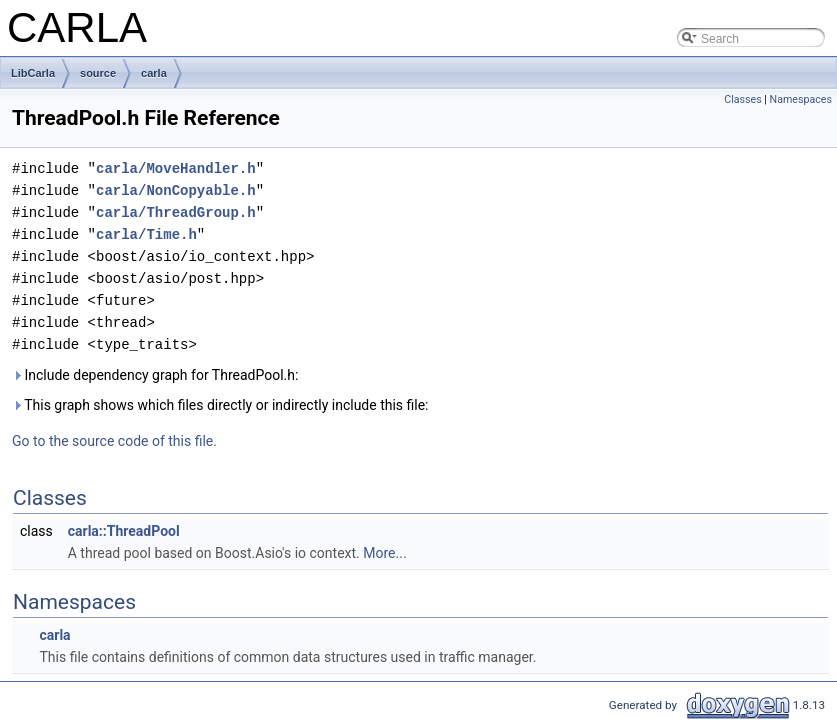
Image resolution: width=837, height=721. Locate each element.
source (98, 73)
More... (384, 553)
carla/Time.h (146, 234)
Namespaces (801, 99)
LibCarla (33, 73)
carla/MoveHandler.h (176, 168)
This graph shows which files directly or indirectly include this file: (220, 405)
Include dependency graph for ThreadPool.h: (155, 375)
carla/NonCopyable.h (176, 190)
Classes (742, 99)
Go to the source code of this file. (114, 441)
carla (154, 73)
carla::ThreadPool (124, 531)
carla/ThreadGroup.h (176, 212)
